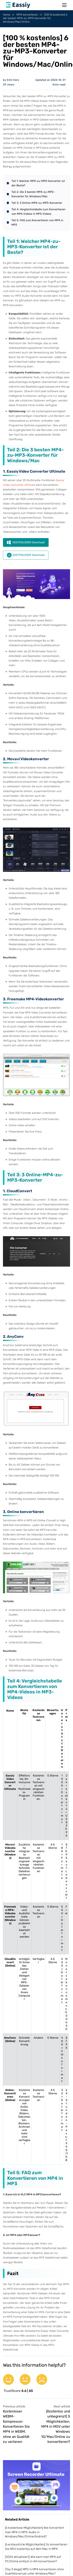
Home (6, 14)
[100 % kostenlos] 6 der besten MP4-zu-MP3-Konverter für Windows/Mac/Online (35, 18)
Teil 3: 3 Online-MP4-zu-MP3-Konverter (36, 203)
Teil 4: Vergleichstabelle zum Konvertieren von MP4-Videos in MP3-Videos (38, 211)
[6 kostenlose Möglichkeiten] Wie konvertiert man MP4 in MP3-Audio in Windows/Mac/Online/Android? (34, 2532)
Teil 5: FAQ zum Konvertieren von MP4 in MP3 (37, 222)
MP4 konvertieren (27, 14)
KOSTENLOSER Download (29, 542)
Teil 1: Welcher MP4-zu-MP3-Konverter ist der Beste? (38, 183)
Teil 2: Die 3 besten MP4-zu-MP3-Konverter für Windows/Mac (33, 194)
